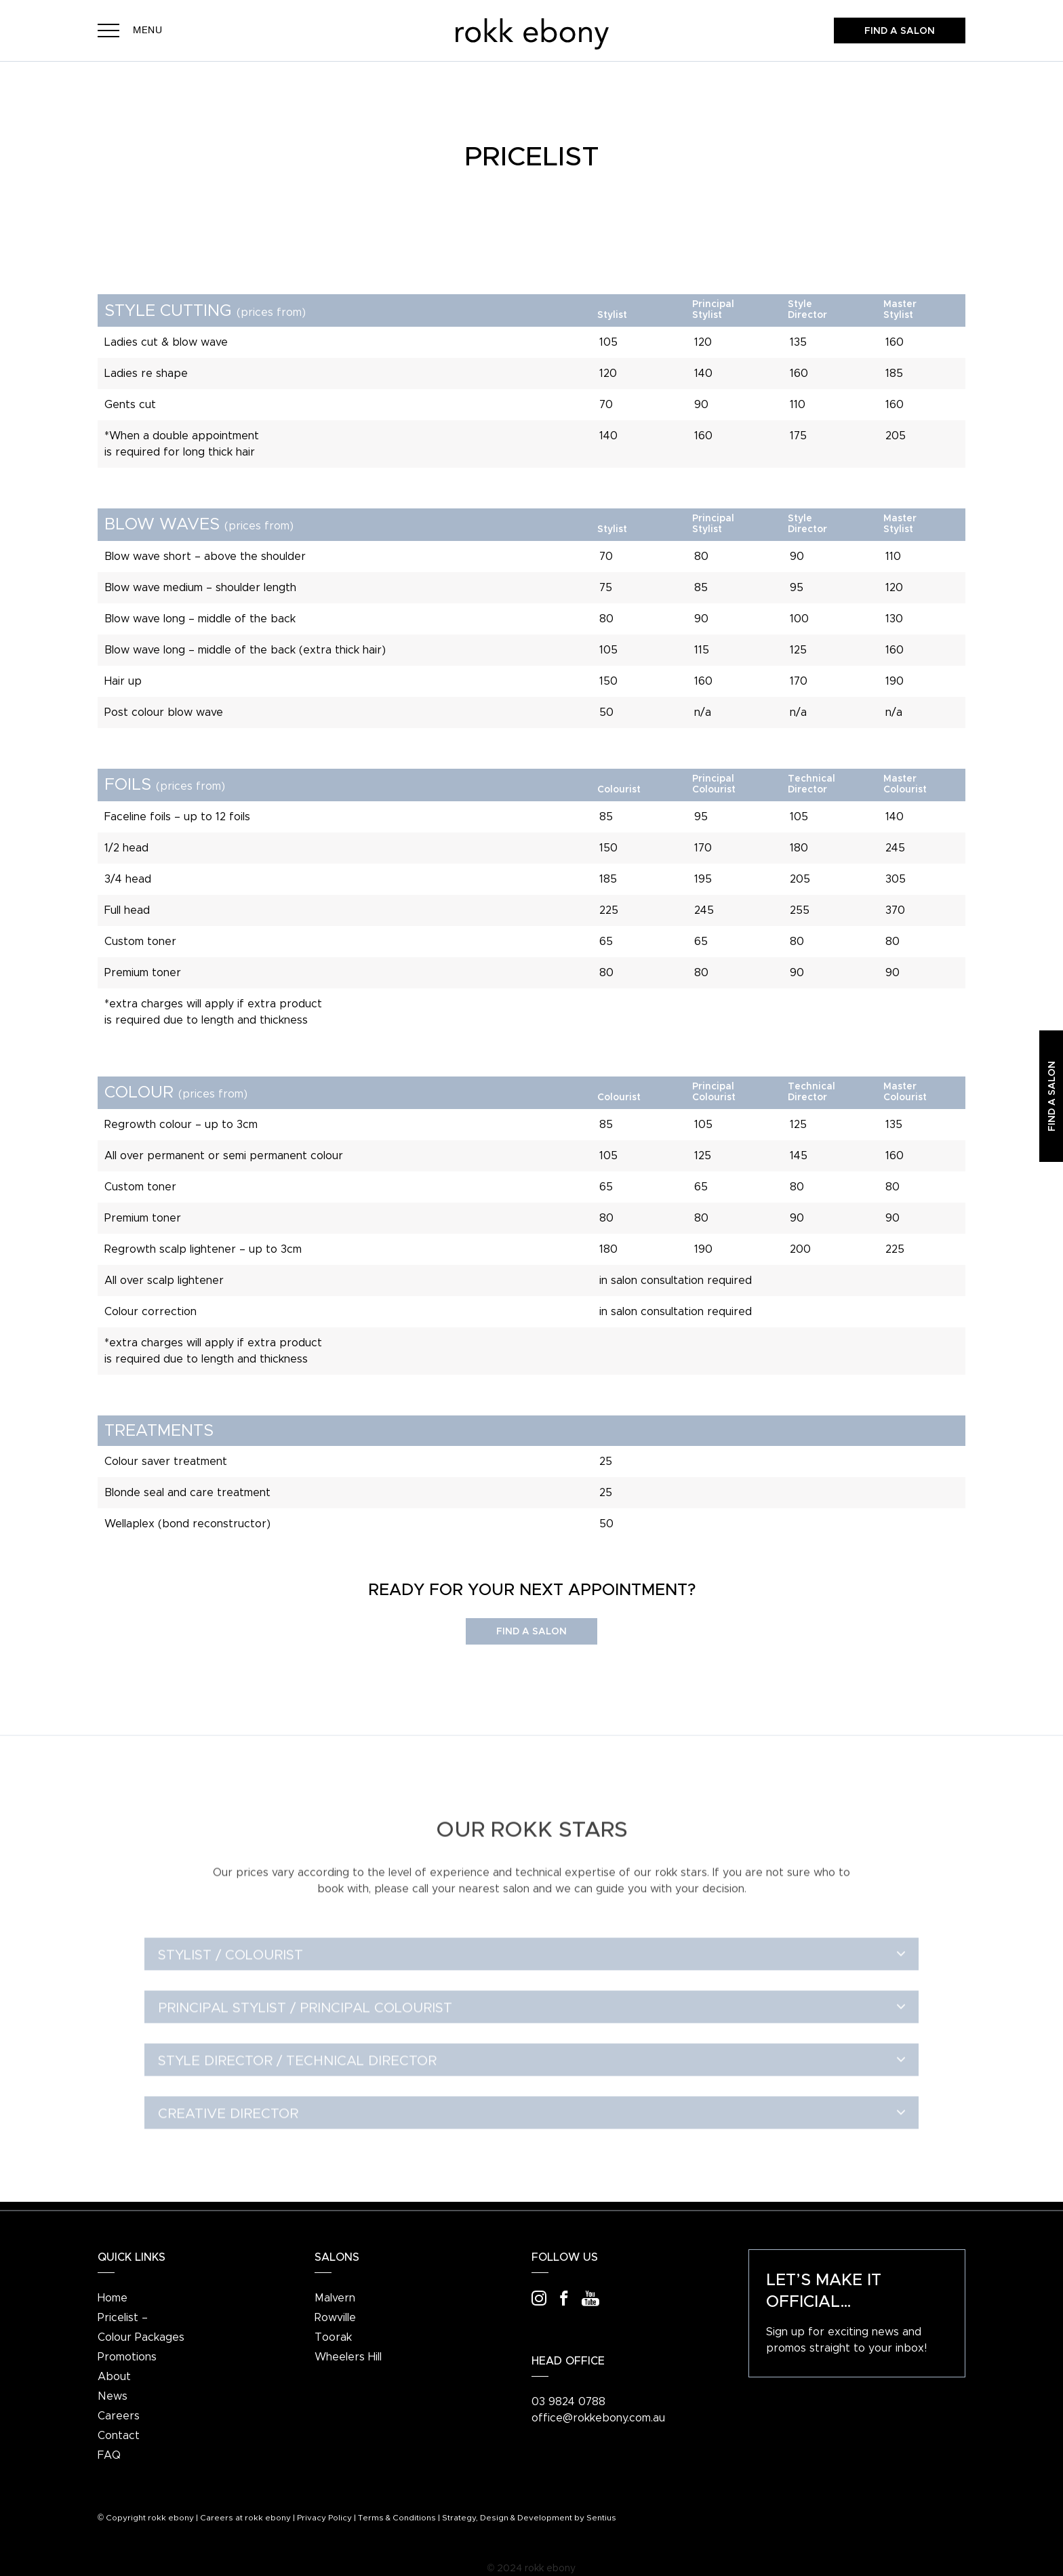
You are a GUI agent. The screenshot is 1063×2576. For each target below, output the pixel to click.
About (114, 2376)
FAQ (109, 2455)
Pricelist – (123, 2317)
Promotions (127, 2357)
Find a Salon (531, 1631)
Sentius (601, 2518)
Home (112, 2298)
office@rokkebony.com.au (598, 2418)
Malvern (335, 2298)
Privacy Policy (324, 2518)
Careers (119, 2416)
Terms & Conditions (397, 2518)
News (112, 2396)
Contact (119, 2435)
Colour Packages (141, 2337)
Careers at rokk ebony (245, 2518)
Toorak (333, 2337)
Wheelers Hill (348, 2357)
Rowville (335, 2317)
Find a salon (899, 31)
